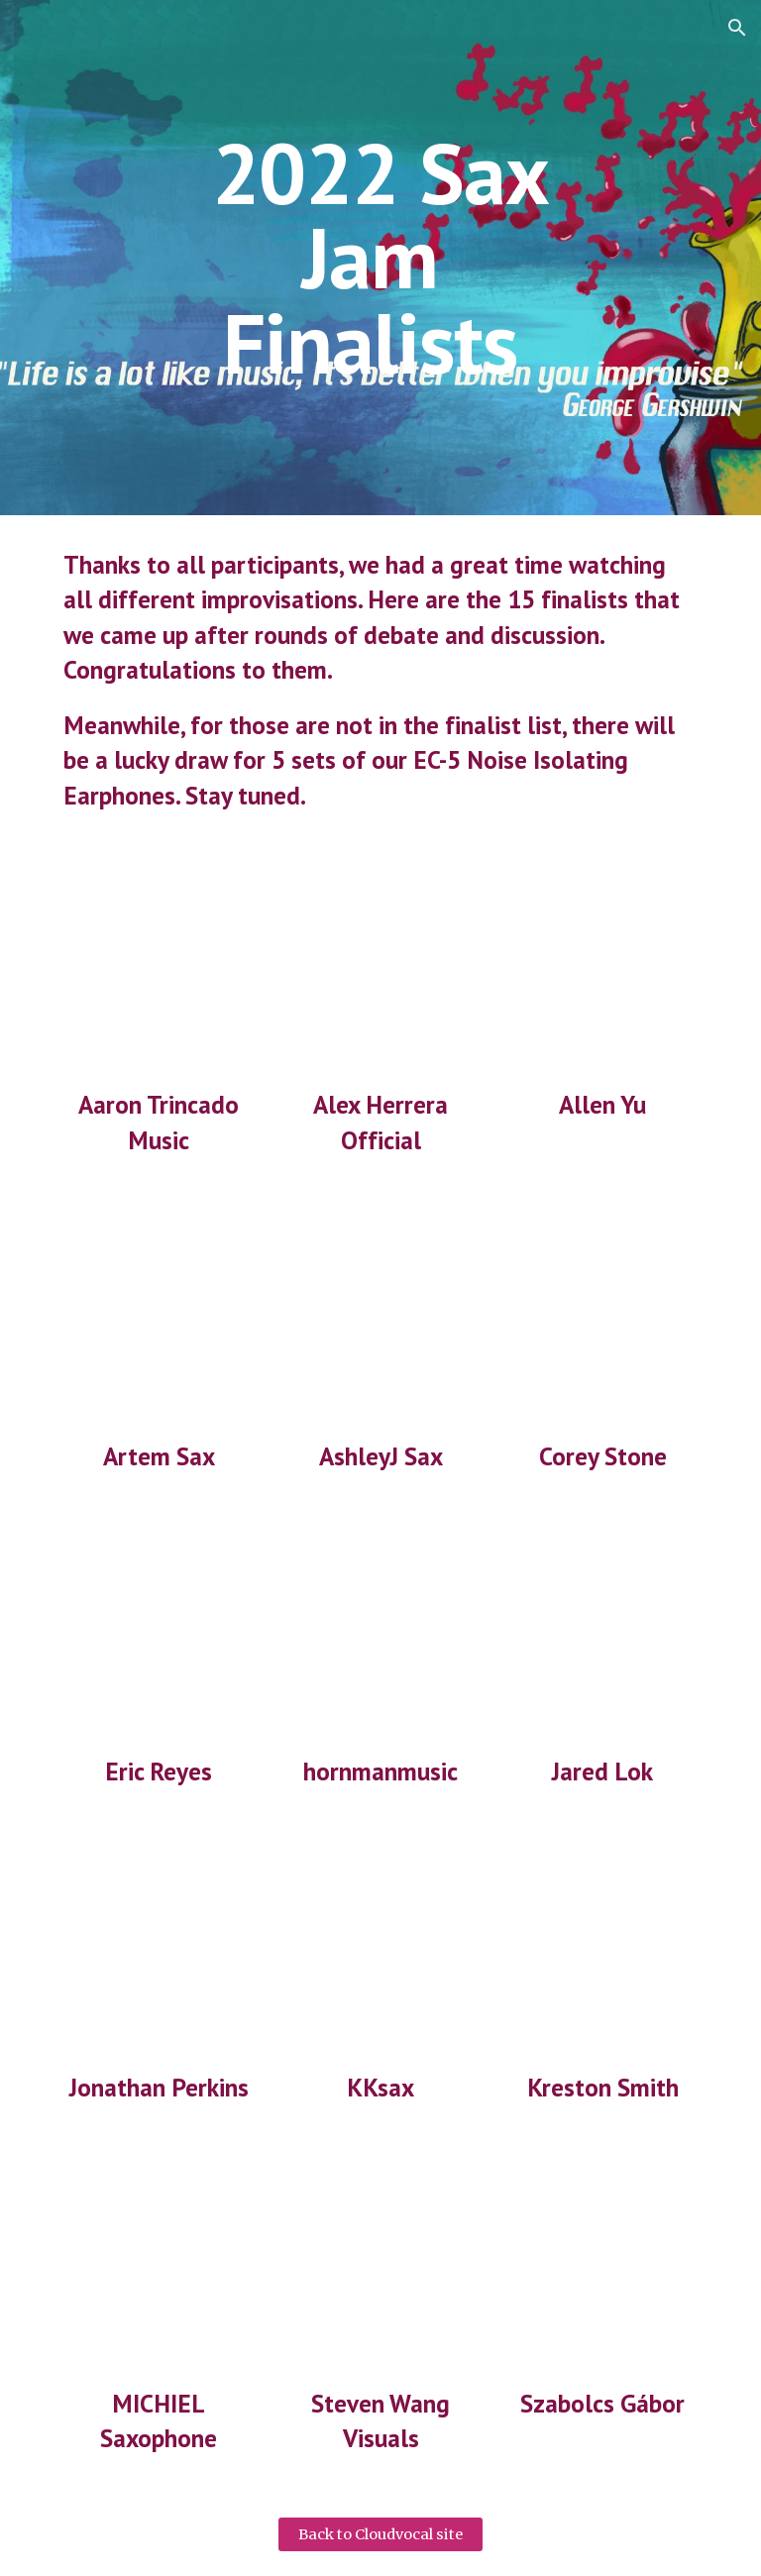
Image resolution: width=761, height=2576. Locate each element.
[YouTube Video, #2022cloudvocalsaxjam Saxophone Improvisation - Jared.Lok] (602, 1637)
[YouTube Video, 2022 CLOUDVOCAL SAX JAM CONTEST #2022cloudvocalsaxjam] (158, 970)
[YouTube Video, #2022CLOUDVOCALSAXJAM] (380, 1321)
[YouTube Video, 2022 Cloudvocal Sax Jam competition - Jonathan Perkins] (158, 1953)
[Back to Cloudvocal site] (380, 2535)
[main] (380, 257)
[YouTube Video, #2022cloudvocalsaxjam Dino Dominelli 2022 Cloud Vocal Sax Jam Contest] (380, 2268)
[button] (737, 28)
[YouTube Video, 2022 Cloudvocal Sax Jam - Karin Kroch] (380, 1953)
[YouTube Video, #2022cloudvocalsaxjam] (602, 970)
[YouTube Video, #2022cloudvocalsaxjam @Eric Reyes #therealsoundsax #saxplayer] (158, 1637)
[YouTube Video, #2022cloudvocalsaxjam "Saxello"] (380, 1637)
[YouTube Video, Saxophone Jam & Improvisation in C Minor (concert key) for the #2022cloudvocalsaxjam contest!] (602, 1953)
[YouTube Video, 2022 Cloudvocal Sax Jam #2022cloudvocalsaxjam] (158, 1321)
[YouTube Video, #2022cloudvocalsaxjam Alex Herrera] (380, 970)
